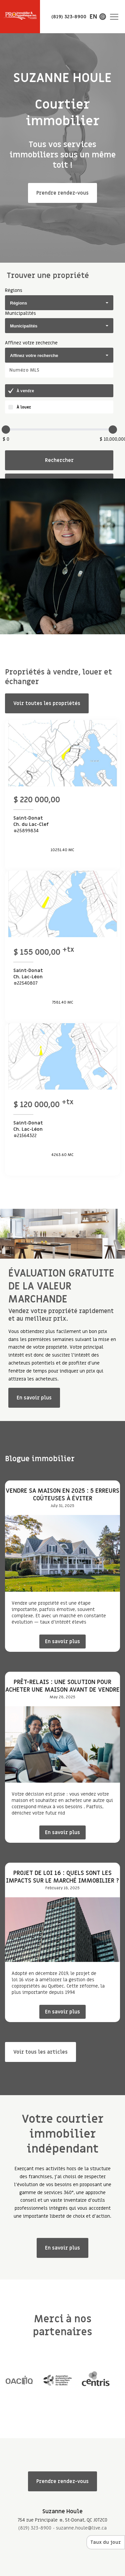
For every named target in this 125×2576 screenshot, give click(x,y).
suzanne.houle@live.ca (81, 2528)
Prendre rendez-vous (62, 193)
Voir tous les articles (40, 2052)
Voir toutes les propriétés (46, 703)
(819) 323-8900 (34, 2528)
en (93, 17)
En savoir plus (34, 1397)
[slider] (6, 429)
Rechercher (59, 460)
